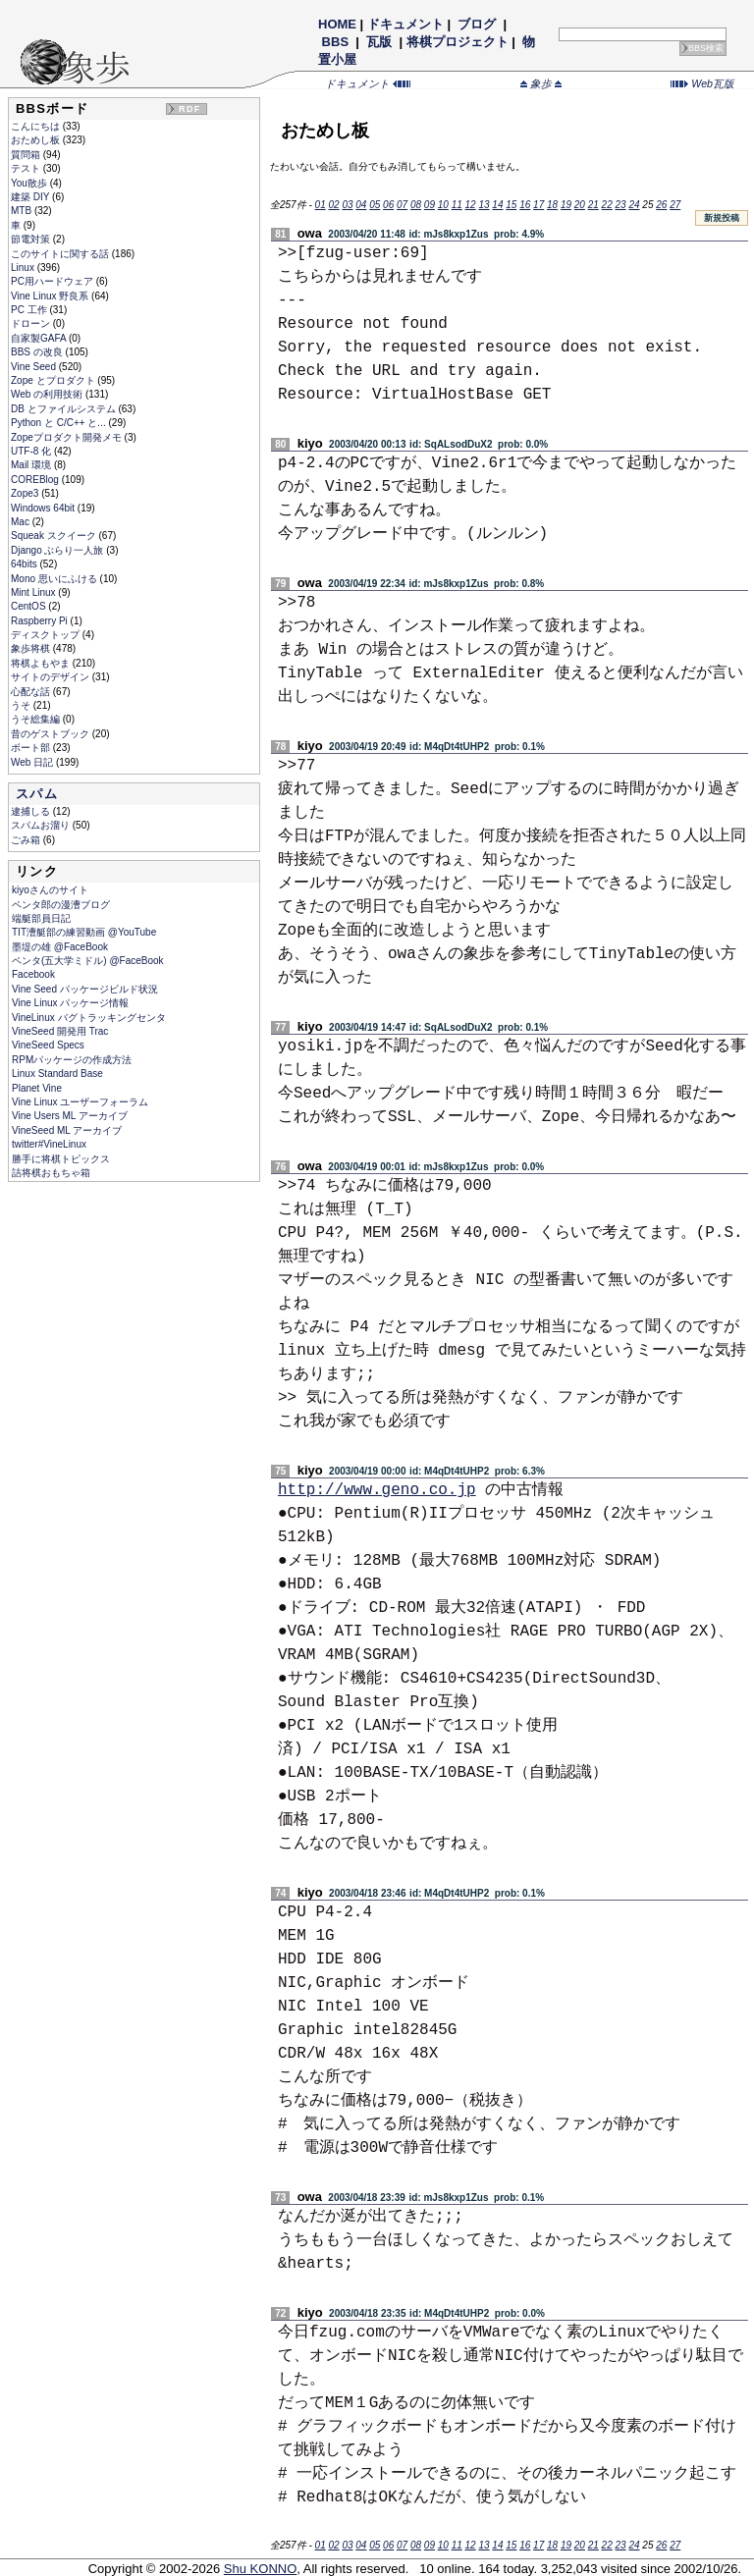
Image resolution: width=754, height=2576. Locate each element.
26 (661, 204)
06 (388, 204)
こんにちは (37, 126)
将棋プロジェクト (457, 41)
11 (457, 204)
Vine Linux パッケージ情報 (70, 1002)
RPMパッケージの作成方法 (72, 1059)
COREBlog (36, 479)
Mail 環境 (32, 464)
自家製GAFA (40, 338)
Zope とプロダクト (54, 380)
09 (429, 204)
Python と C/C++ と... (59, 422)
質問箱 (27, 154)
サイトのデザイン (51, 676)
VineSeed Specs (48, 1045)
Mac (21, 521)
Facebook (33, 974)
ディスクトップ (46, 634)
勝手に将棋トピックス (61, 1159)
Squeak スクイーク (54, 535)
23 (621, 204)
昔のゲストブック (51, 733)
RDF (189, 109)
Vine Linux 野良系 (51, 296)
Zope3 (26, 493)
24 (633, 204)
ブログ (477, 24)
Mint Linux (34, 592)
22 (607, 204)
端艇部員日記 (41, 918)
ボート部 (32, 747)
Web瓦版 (702, 83)
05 (374, 204)
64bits (25, 564)
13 (483, 204)
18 (552, 204)
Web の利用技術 (48, 394)
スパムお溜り (42, 825)
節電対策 (32, 239)
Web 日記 (33, 762)
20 (579, 204)
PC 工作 (30, 309)
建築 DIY (31, 196)
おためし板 (37, 139)
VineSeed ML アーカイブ (67, 1130)
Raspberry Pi (41, 621)
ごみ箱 (27, 839)
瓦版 (379, 41)
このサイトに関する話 (61, 253)
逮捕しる (32, 811)
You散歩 (30, 183)
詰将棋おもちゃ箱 (51, 1172)
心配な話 (32, 691)
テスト (27, 168)
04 (360, 204)
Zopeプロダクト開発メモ (68, 437)
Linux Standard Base (57, 1073)
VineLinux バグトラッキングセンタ (89, 1017)
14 (497, 204)
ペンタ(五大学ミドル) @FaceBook (88, 960)
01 (320, 204)
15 (511, 204)
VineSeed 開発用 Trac (60, 1031)
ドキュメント (405, 24)
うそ (22, 705)
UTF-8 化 (32, 451)
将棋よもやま (42, 663)
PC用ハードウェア (53, 281)
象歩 (541, 83)
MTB (22, 210)
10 (443, 204)
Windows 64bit (44, 508)
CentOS (29, 606)
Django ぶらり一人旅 (58, 550)
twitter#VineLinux (49, 1144)
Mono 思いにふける (55, 578)
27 (675, 204)
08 (415, 204)
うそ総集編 (37, 719)
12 (470, 204)
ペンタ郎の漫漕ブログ (61, 904)
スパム (37, 793)
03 (347, 204)
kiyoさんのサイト (50, 890)
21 (593, 204)
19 (566, 204)
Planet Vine (37, 1088)
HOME (337, 24)
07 (402, 204)
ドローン (32, 323)
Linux (24, 267)
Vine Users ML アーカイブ (70, 1115)
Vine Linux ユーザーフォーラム (80, 1102)
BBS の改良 (38, 352)
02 (333, 204)
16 (524, 204)
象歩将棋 (32, 648)
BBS (335, 41)
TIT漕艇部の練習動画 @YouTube (84, 932)
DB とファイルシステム (64, 408)
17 (538, 204)
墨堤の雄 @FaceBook (60, 946)
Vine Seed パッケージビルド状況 (85, 989)
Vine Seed (35, 366)
